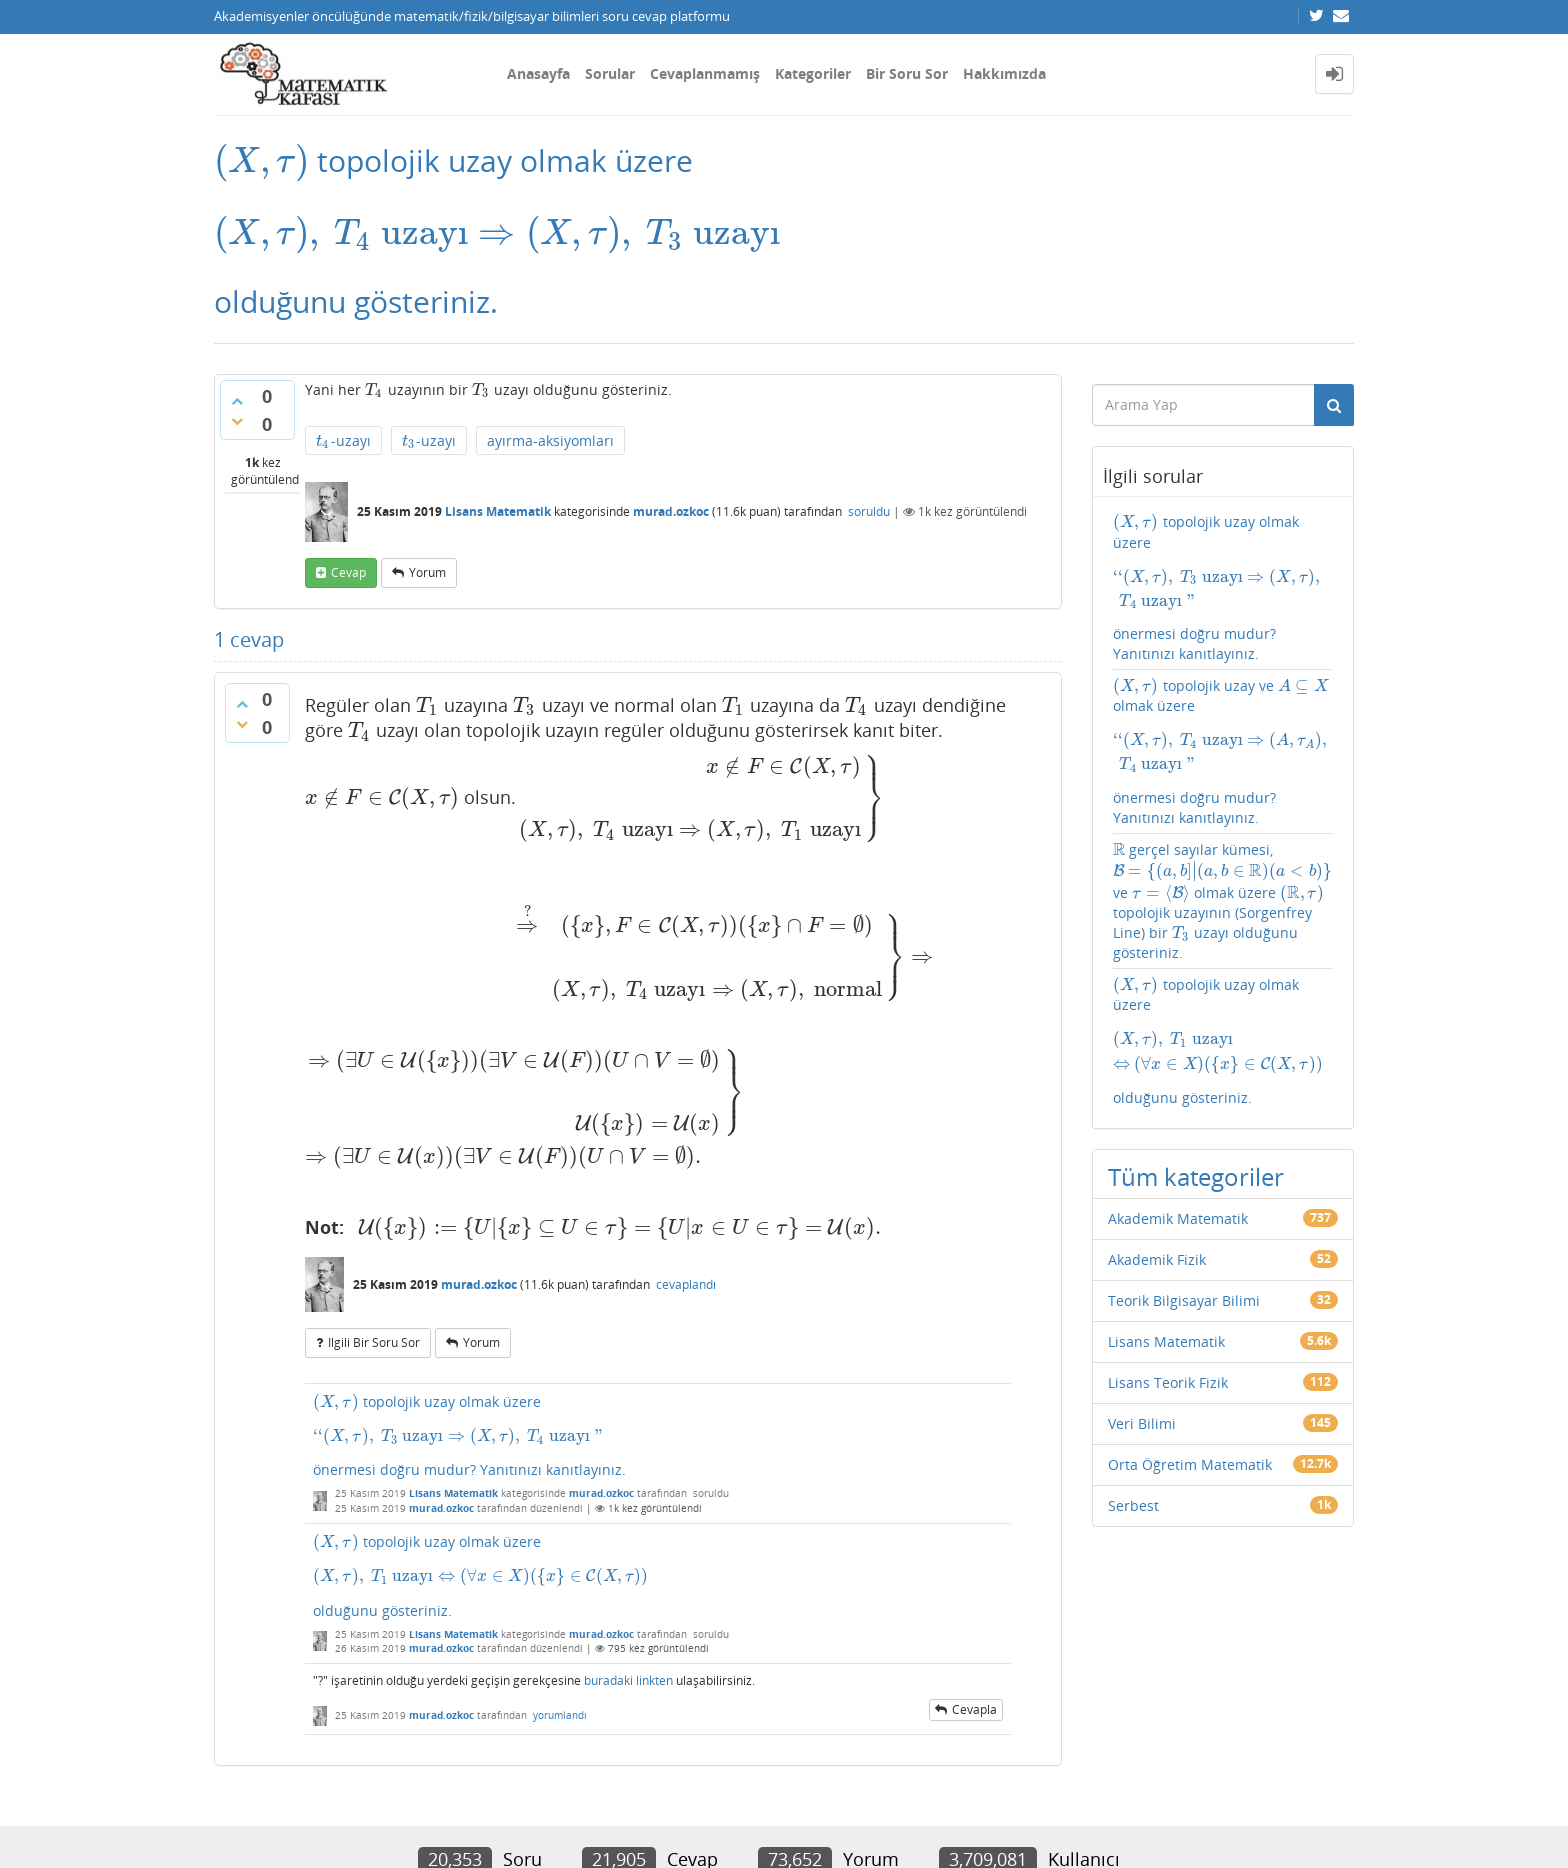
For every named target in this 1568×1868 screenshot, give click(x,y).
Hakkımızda (1004, 73)
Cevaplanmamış (705, 73)
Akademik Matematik (1178, 1103)
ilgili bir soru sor (374, 1182)
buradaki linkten (628, 1519)
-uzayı (341, 439)
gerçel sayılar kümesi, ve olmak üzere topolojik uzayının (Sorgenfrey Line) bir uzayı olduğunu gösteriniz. (1212, 830)
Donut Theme (266, 1822)
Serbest (1133, 1390)
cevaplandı (686, 1124)
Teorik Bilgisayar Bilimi (1184, 1185)
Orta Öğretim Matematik (1190, 1349)
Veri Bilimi (1142, 1308)
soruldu (869, 513)
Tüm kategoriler (1196, 1061)
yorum (427, 573)
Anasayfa (538, 73)
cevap (348, 573)
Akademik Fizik (1157, 1144)
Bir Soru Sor (907, 73)
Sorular (610, 73)
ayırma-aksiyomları (541, 438)
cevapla (974, 1548)
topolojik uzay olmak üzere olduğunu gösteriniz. (658, 1415)
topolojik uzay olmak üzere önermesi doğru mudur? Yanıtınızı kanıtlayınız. (658, 1275)
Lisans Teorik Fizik (1168, 1267)
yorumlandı (560, 1554)
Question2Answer (689, 1822)
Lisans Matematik (498, 513)
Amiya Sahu (465, 1822)
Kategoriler (813, 73)
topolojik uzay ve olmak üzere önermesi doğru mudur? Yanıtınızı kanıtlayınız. (1223, 691)
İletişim (235, 1775)
